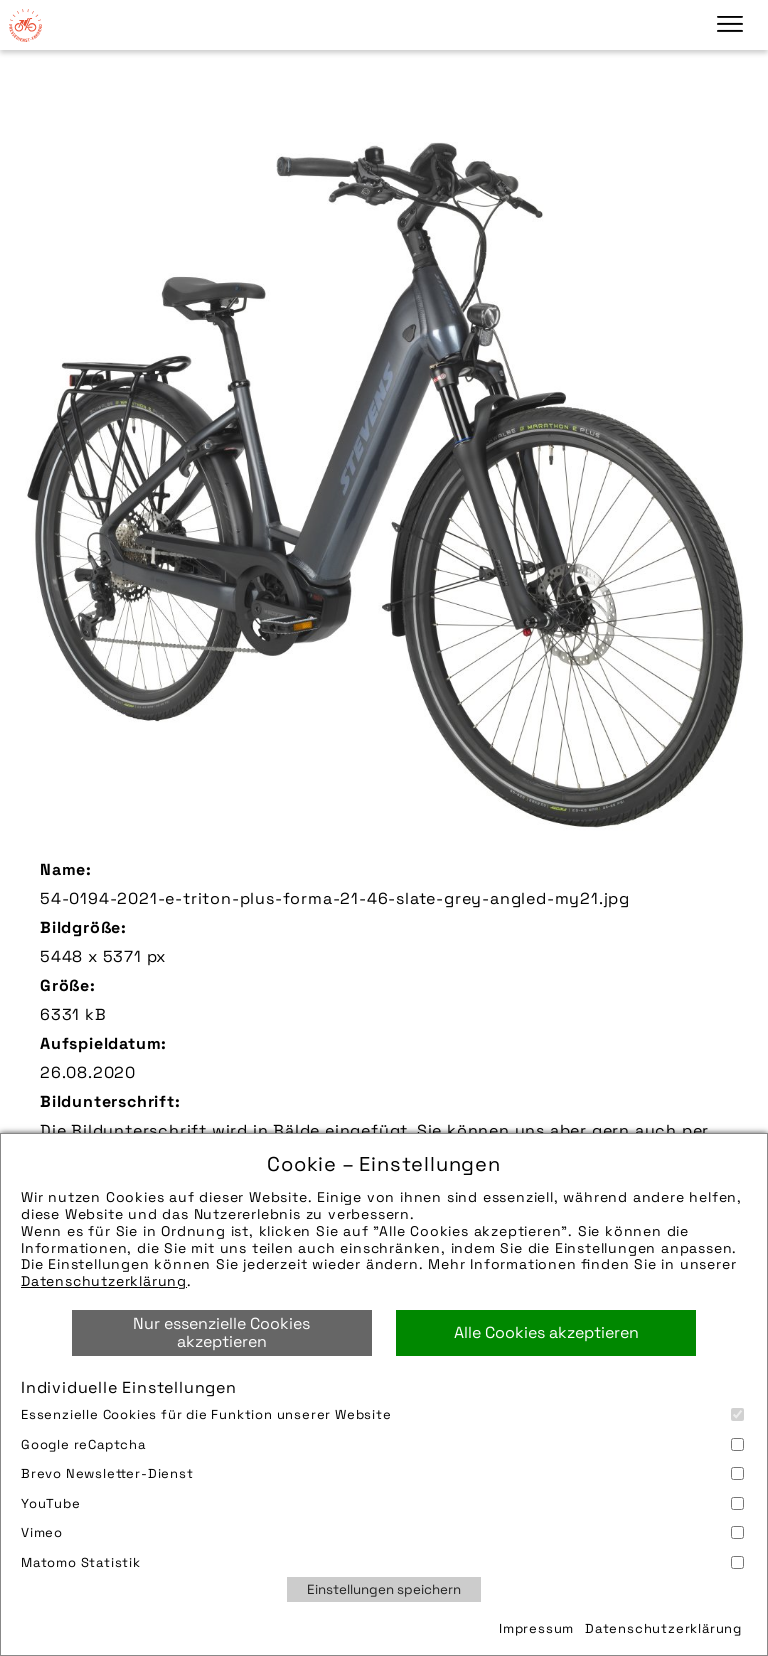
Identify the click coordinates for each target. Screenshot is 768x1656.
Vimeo (382, 1532)
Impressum (536, 1628)
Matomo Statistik (382, 1562)
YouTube (382, 1503)
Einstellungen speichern (384, 1589)
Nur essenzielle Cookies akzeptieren (221, 1332)
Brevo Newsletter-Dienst (382, 1473)
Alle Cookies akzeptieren (546, 1332)
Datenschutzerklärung (104, 1281)
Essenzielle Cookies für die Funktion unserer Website (382, 1414)
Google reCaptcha (382, 1444)
